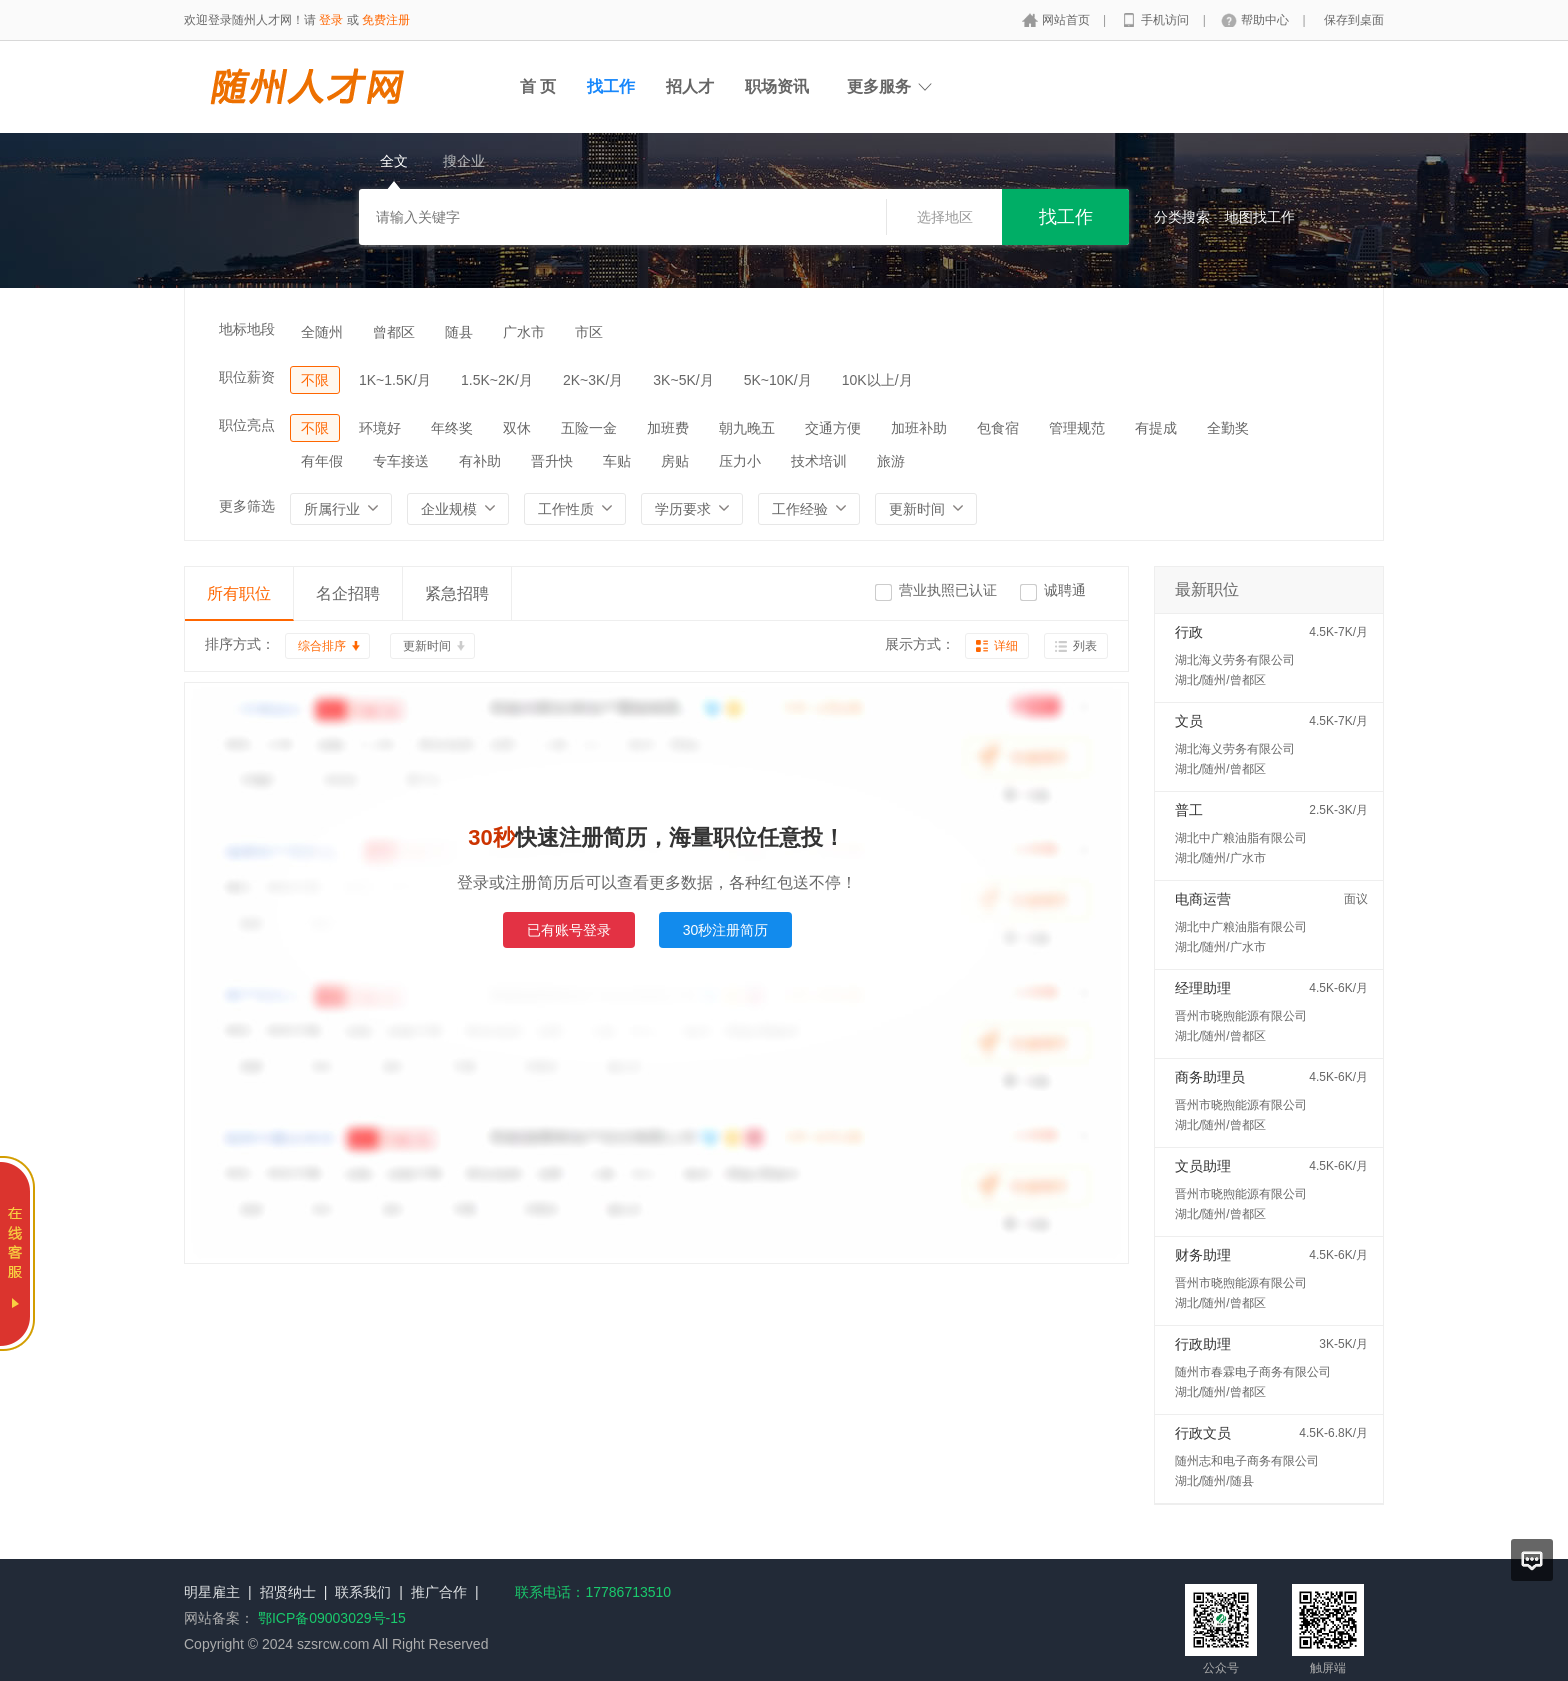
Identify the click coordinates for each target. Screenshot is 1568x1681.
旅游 (891, 461)
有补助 (480, 461)
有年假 (322, 461)
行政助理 (1203, 1344)
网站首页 (1067, 20)
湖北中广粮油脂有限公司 (1241, 838)
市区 (589, 332)
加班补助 (919, 428)
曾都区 (394, 332)
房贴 (675, 461)
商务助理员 (1210, 1077)
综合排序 (322, 646)
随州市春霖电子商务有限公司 (1253, 1372)
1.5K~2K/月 (497, 380)
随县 (459, 332)
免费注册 (386, 20)
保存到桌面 (1354, 20)
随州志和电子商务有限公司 (1247, 1461)
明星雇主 (212, 1592)
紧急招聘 (457, 593)
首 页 (538, 86)
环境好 (380, 428)
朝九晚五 (747, 428)
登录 (331, 20)
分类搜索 (1182, 217)
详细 (1006, 646)
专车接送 (401, 461)
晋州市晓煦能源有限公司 (1241, 1016)
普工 (1189, 810)
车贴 (617, 461)
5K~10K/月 (778, 380)
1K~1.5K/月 (395, 380)
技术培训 (819, 461)
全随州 (322, 332)
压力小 (740, 461)
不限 (315, 380)
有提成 (1156, 428)
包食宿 (998, 428)
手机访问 (1166, 20)
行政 (1189, 632)
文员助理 (1203, 1166)
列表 (1085, 646)
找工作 (611, 86)
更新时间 (427, 646)
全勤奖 (1228, 428)
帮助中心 (1266, 20)
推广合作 (439, 1592)
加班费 (668, 428)
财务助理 (1203, 1255)
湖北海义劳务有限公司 (1235, 660)
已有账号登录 (569, 930)
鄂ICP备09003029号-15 (332, 1618)
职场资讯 (777, 86)
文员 (1189, 721)
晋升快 (552, 461)
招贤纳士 (288, 1592)
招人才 (690, 86)
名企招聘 (348, 593)
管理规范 (1077, 428)
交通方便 (833, 428)
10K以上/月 (877, 380)
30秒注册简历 (726, 930)
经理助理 (1203, 988)
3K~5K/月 (683, 380)
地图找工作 (1260, 217)
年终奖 (452, 428)
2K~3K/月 (593, 380)
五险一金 (589, 428)
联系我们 (363, 1592)
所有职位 (239, 593)
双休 (517, 428)
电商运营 (1203, 899)
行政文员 (1203, 1433)
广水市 (524, 332)
